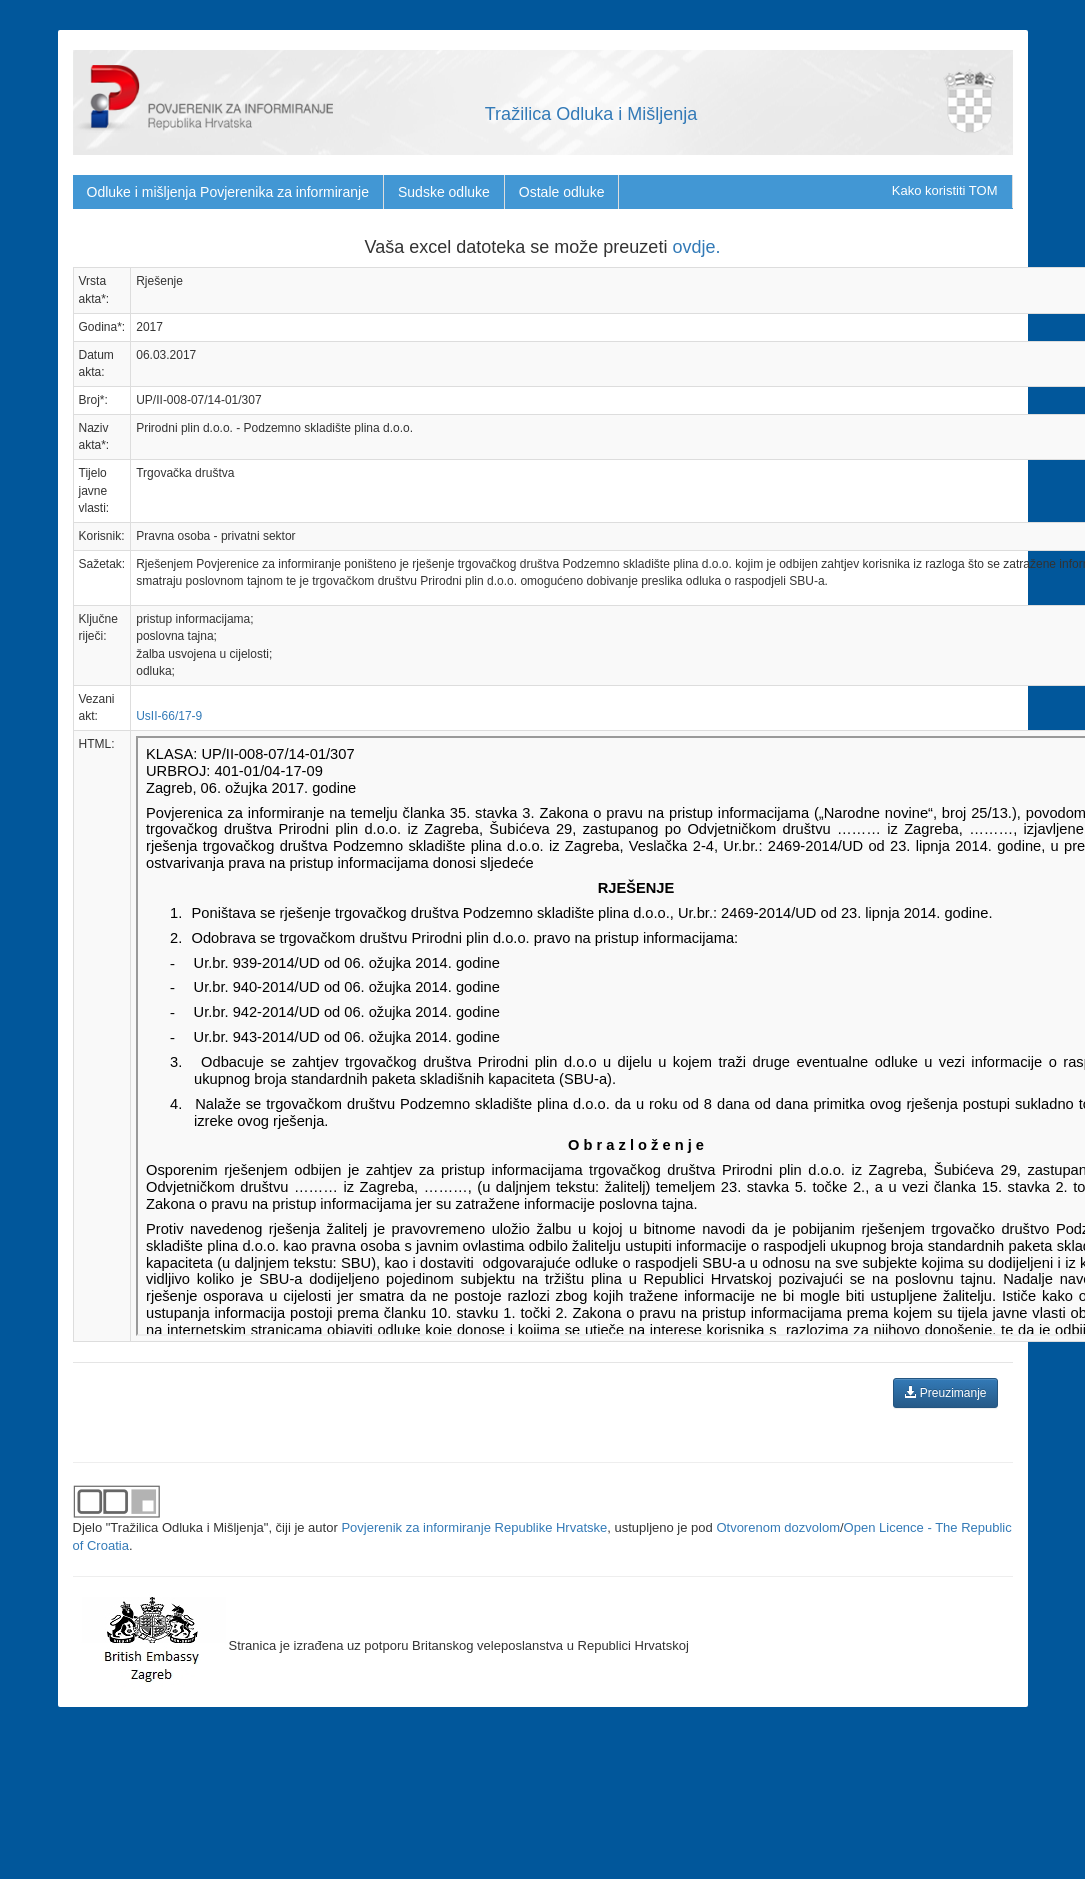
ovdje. (696, 247)
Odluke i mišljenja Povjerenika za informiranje (228, 192)
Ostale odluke (562, 192)
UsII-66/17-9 (169, 716)
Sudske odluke (444, 192)
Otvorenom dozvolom (778, 1527)
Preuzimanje (945, 1393)
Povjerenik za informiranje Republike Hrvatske (474, 1527)
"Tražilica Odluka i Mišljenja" (187, 1527)
